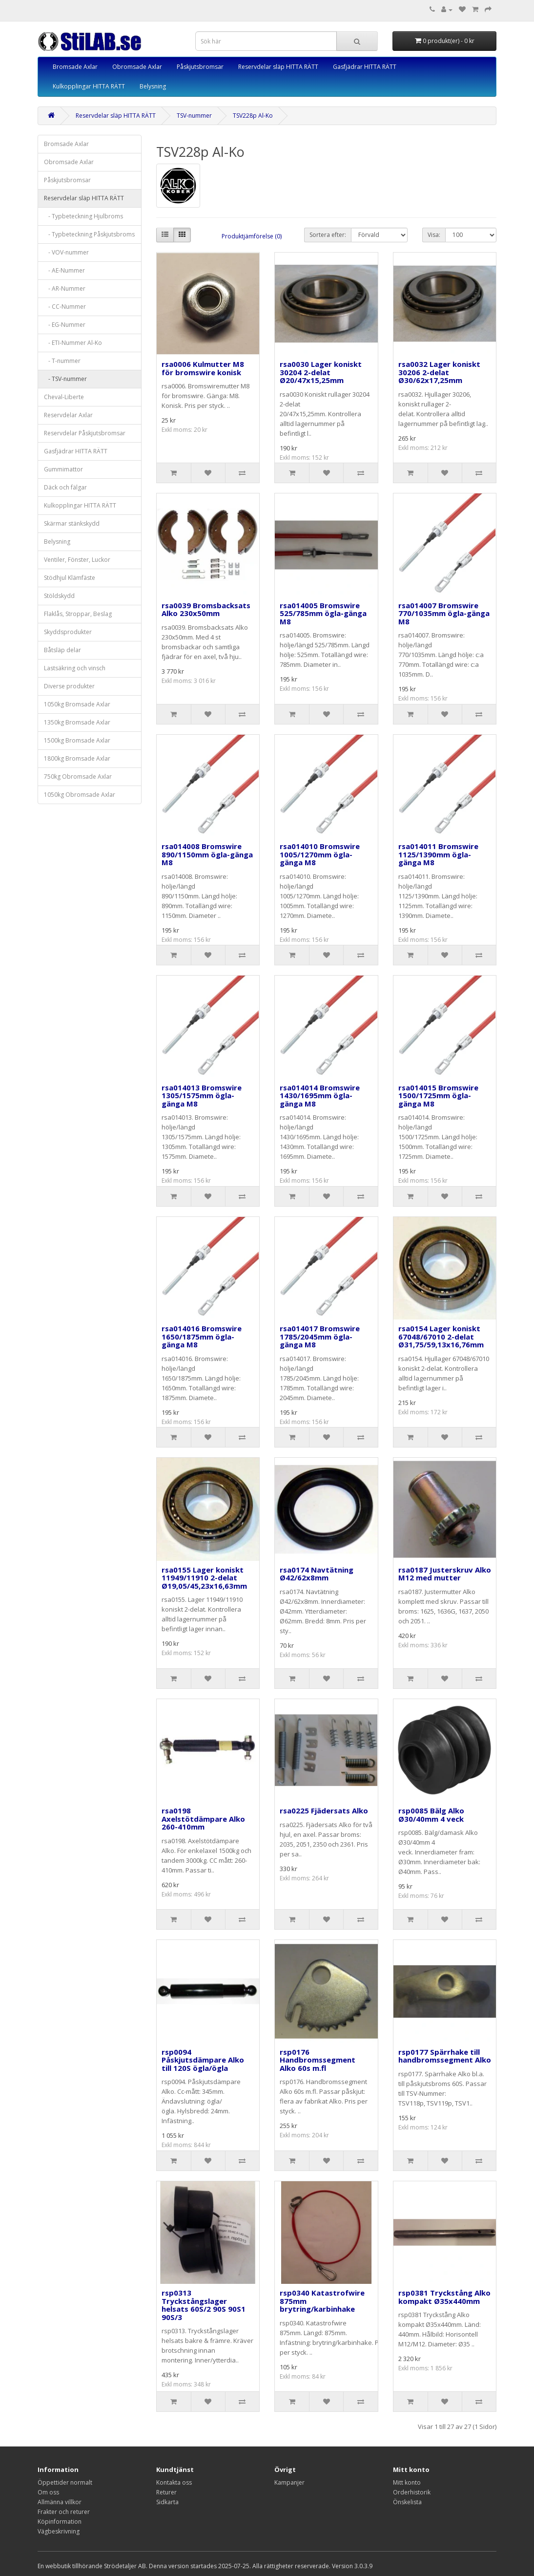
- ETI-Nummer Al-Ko (73, 343)
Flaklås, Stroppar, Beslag (78, 614)
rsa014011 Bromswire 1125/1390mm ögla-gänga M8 (438, 854)
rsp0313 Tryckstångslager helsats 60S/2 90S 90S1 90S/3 (204, 2305)
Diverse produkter (69, 686)
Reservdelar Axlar (68, 415)
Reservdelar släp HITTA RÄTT (278, 67)
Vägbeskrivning (59, 2531)
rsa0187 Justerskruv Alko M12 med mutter (444, 1574)
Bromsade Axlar (75, 67)
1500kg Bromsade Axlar (77, 740)
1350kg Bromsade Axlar (77, 722)
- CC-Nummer (65, 306)
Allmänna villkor (60, 2502)
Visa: (434, 235)
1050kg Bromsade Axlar (77, 704)
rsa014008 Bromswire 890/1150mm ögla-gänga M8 (207, 854)
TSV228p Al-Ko (253, 115)
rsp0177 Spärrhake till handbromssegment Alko (444, 2056)
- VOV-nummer (66, 252)
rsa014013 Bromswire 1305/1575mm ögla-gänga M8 (202, 1095)
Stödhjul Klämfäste (69, 578)
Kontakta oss (174, 2482)
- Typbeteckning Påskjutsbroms (89, 234)
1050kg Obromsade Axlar (79, 794)
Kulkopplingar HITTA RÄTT (89, 86)
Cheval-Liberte (64, 397)
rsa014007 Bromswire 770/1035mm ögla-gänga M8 (444, 613)
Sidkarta (167, 2502)
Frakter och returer (64, 2512)
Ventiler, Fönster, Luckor (77, 559)
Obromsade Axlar (137, 67)
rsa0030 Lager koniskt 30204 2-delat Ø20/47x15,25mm (321, 372)
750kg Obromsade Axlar (78, 776)
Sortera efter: (327, 235)
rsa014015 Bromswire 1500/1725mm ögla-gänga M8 (438, 1095)
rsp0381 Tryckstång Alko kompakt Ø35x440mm (444, 2297)
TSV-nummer (194, 115)
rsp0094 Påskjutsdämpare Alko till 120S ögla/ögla (203, 2060)
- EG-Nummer (64, 324)
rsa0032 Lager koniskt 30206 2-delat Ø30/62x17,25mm (439, 372)
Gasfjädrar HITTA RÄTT (364, 67)
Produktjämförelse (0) (252, 236)
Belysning (153, 86)
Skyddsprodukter (68, 632)
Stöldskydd (59, 596)
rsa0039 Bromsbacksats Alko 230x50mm (206, 609)
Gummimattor (63, 469)
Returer (166, 2492)
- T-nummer (62, 361)
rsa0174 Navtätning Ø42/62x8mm (316, 1574)
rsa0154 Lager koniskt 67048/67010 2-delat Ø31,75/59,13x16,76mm (441, 1336)
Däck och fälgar (65, 487)
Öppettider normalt (65, 2482)
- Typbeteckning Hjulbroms (83, 216)
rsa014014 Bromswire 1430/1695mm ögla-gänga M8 (320, 1095)
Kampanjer (289, 2482)
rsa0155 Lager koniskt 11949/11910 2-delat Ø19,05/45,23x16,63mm (204, 1578)
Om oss (48, 2492)
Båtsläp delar (62, 650)
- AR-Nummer (64, 288)
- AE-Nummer (64, 270)
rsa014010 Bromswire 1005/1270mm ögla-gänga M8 (320, 854)
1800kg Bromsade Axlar (77, 758)
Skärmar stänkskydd (72, 523)
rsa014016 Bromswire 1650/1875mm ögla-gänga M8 (202, 1336)
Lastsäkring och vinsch (74, 668)
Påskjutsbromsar (200, 67)
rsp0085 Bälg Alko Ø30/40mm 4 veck (431, 1815)
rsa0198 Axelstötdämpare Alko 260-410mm (203, 1818)
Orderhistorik (412, 2492)
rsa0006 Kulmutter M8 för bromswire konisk (203, 368)
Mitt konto (407, 2482)
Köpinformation (60, 2521)
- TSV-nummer (65, 379)
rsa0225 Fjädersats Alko (324, 1810)
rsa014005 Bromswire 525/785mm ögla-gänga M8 (323, 613)
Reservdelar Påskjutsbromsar (84, 433)
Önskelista (407, 2502)
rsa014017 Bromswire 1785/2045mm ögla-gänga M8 (320, 1336)
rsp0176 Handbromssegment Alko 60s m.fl (317, 2060)
